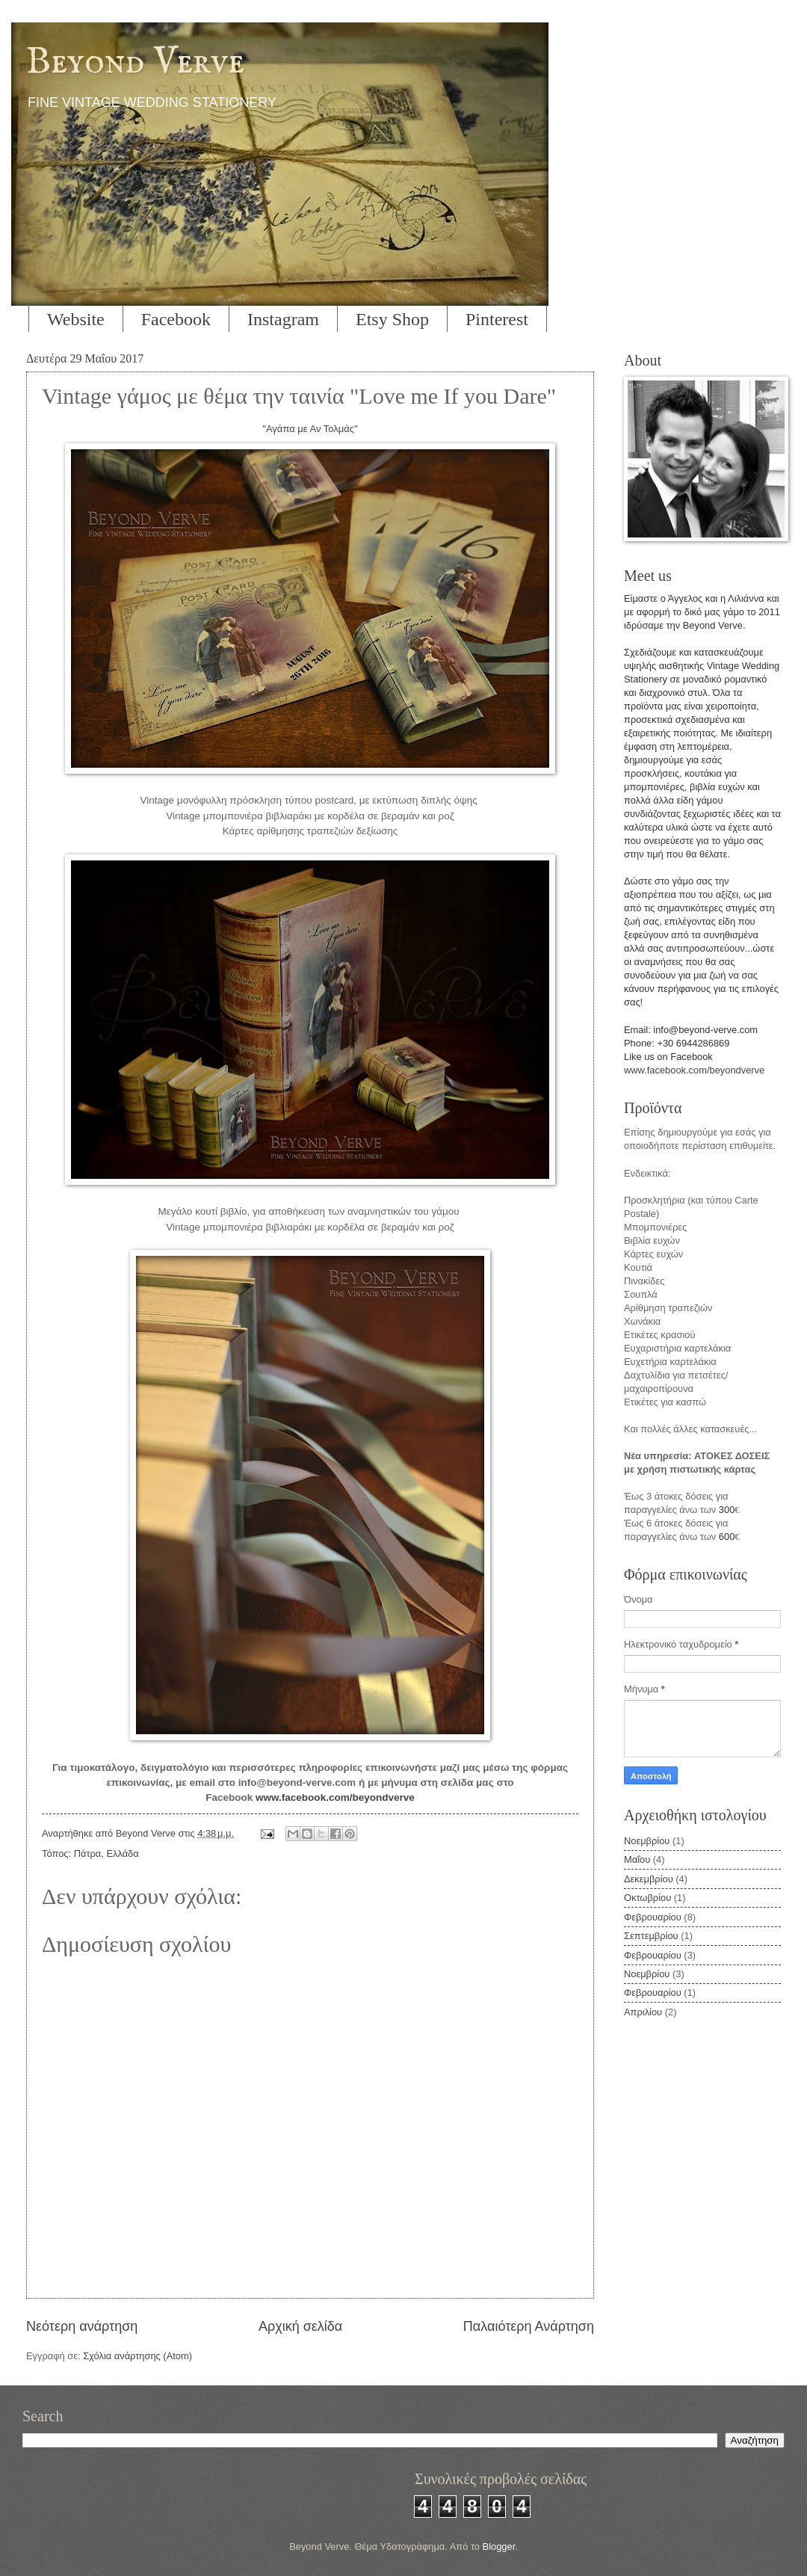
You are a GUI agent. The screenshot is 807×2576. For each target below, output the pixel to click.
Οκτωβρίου (647, 1897)
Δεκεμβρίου (648, 1879)
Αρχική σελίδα (300, 2326)
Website (76, 319)
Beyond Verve (135, 62)
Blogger (499, 2546)
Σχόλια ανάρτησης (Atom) (137, 2355)
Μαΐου (637, 1859)
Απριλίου (643, 2012)
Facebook (176, 319)
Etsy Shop (392, 319)
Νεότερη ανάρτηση (81, 2326)
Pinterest (497, 319)
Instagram (283, 319)
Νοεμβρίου (647, 1840)
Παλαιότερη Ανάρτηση (528, 2326)
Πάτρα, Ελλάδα (106, 1853)
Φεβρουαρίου (652, 1917)
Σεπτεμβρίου (651, 1935)
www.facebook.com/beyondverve (335, 1797)
